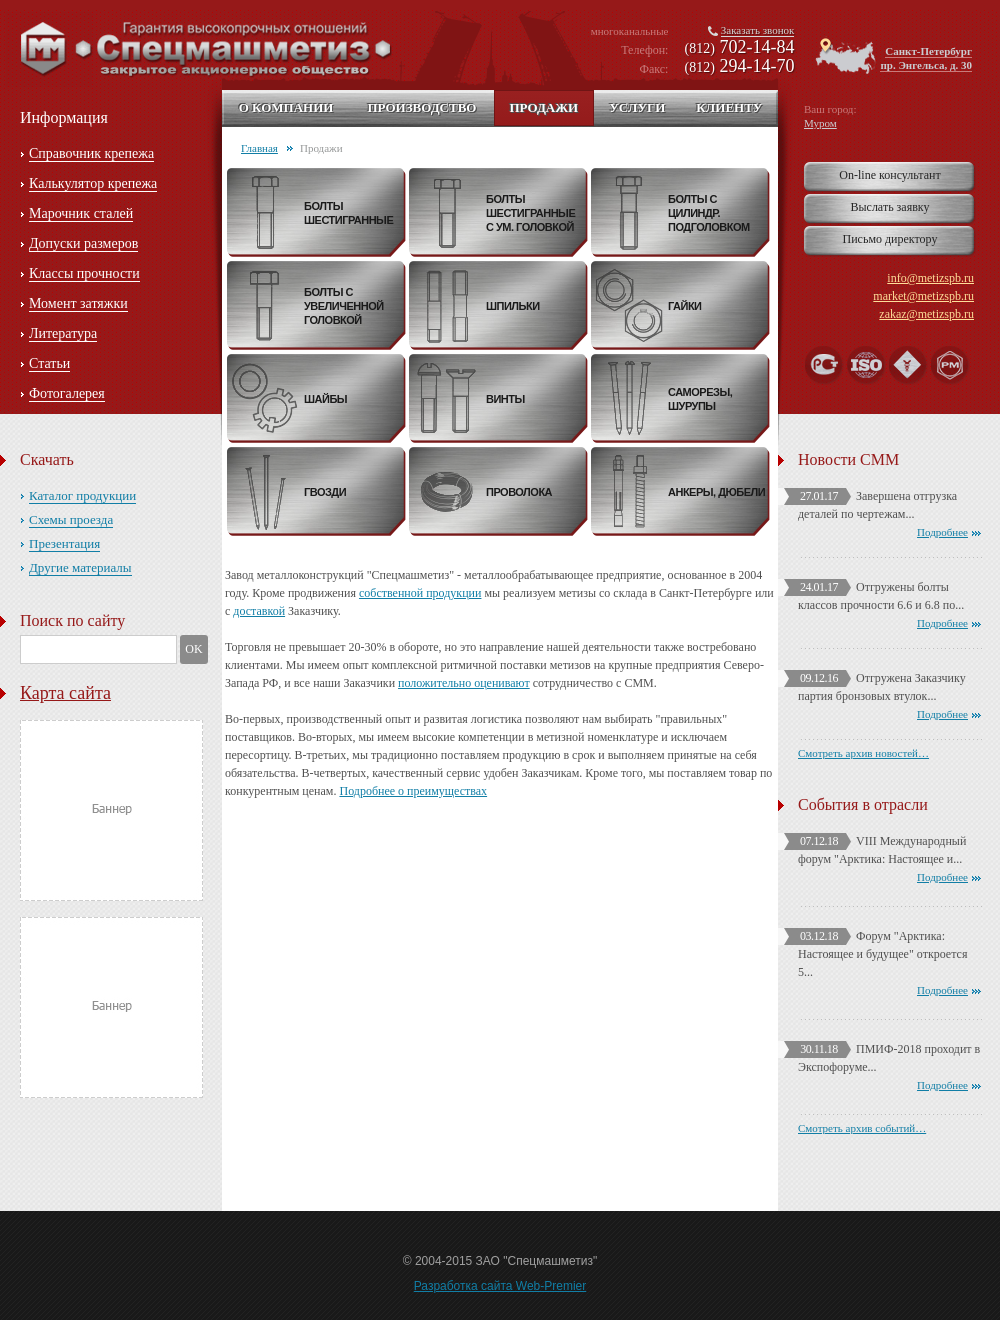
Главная (259, 148)
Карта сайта (65, 693)
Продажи (543, 107)
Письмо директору (890, 239)
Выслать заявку (889, 207)
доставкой (259, 611)
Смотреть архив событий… (862, 1128)
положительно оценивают (464, 683)
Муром (820, 123)
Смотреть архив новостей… (863, 753)
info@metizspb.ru (930, 278)
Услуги (637, 107)
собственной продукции (420, 593)
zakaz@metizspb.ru (926, 314)
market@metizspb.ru (923, 296)
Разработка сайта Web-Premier (500, 1286)
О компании (286, 107)
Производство (421, 107)
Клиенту (729, 107)
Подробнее (942, 532)
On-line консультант (889, 175)
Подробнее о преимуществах (413, 791)
